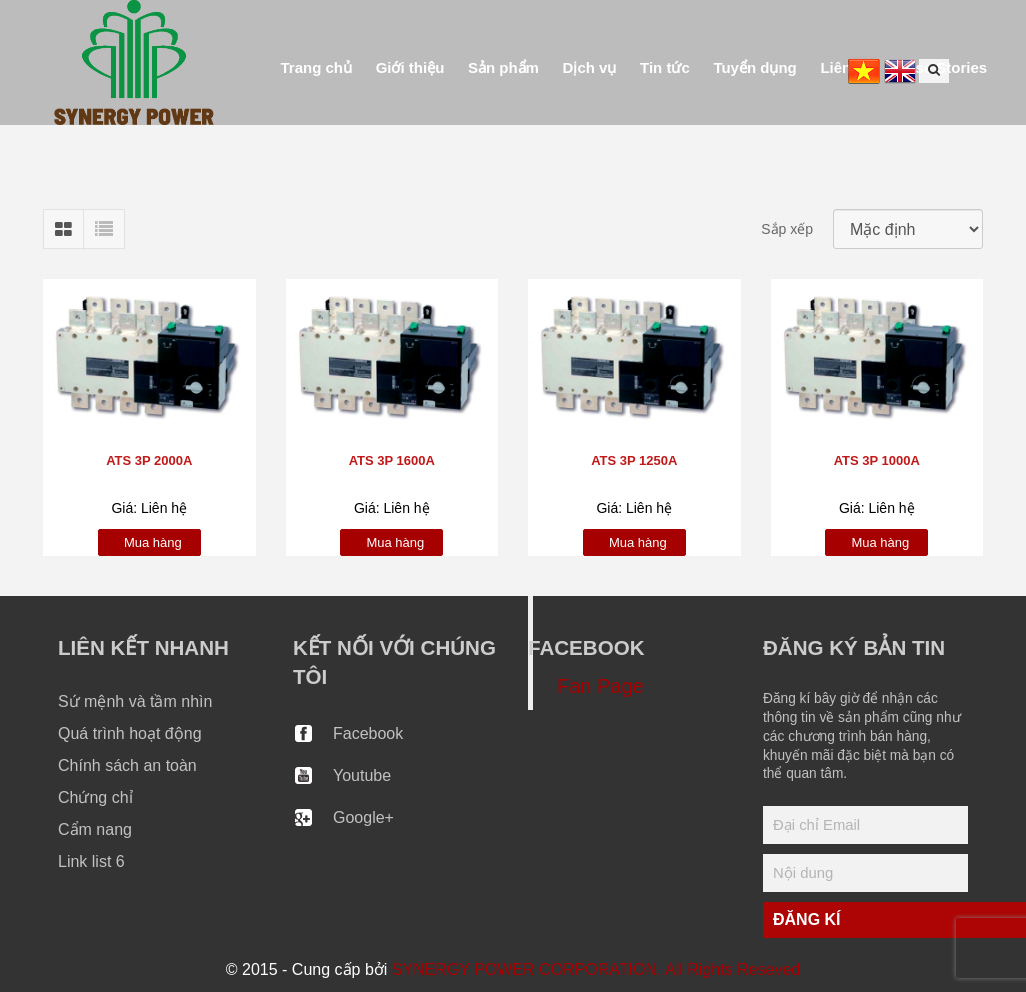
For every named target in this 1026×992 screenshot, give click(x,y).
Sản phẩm (503, 67)
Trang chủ (317, 67)
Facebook (368, 733)
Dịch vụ (590, 67)
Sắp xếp (787, 229)
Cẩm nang (95, 829)
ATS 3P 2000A (149, 460)
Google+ (363, 817)
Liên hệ (846, 67)
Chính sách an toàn (127, 765)
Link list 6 (91, 861)
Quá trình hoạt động (130, 733)
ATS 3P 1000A (877, 460)
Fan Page (600, 686)
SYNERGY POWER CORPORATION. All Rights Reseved (596, 969)
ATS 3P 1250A (634, 460)
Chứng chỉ (95, 797)
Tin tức (665, 67)
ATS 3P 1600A (392, 460)
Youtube (362, 775)
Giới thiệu (410, 67)
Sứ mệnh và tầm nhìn (135, 701)
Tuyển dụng (754, 67)
